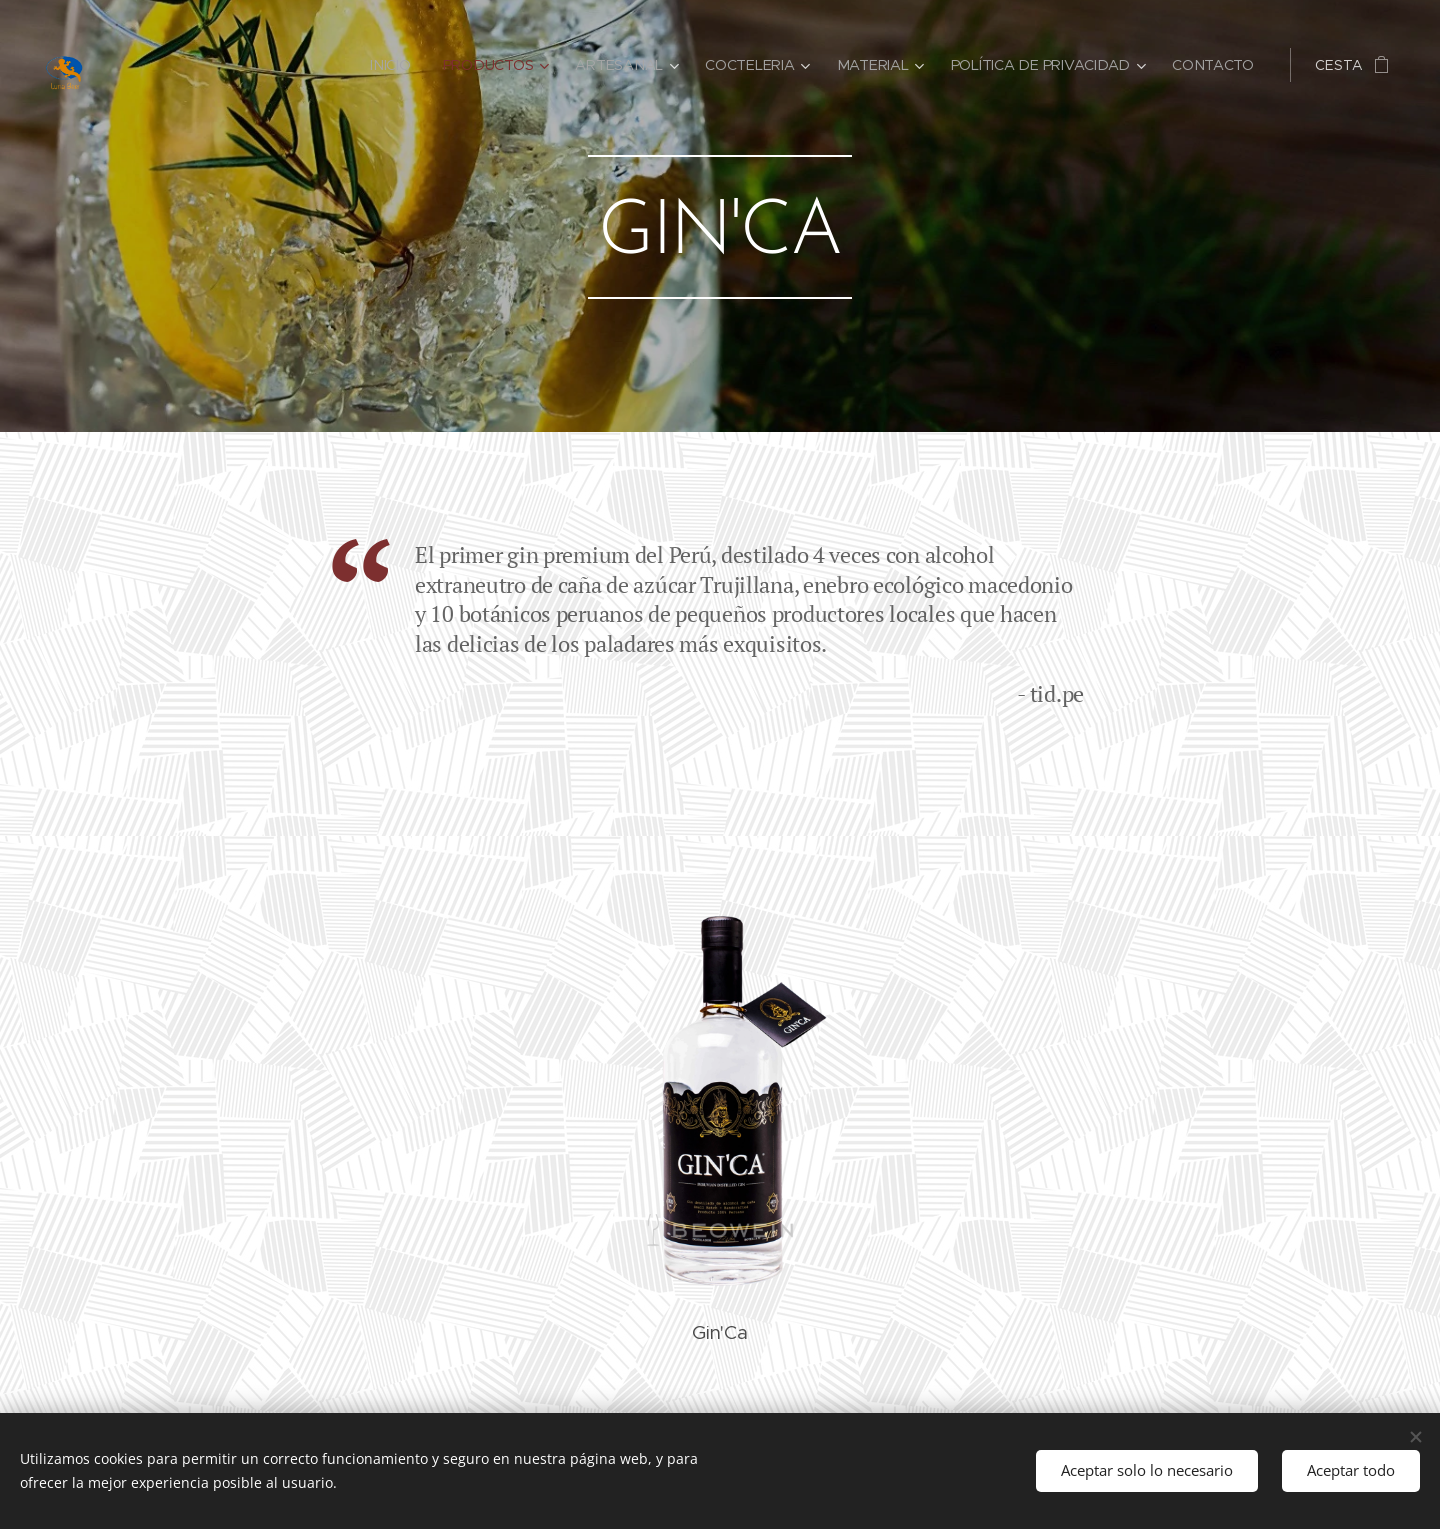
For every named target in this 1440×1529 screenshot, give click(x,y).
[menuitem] (399, 65)
